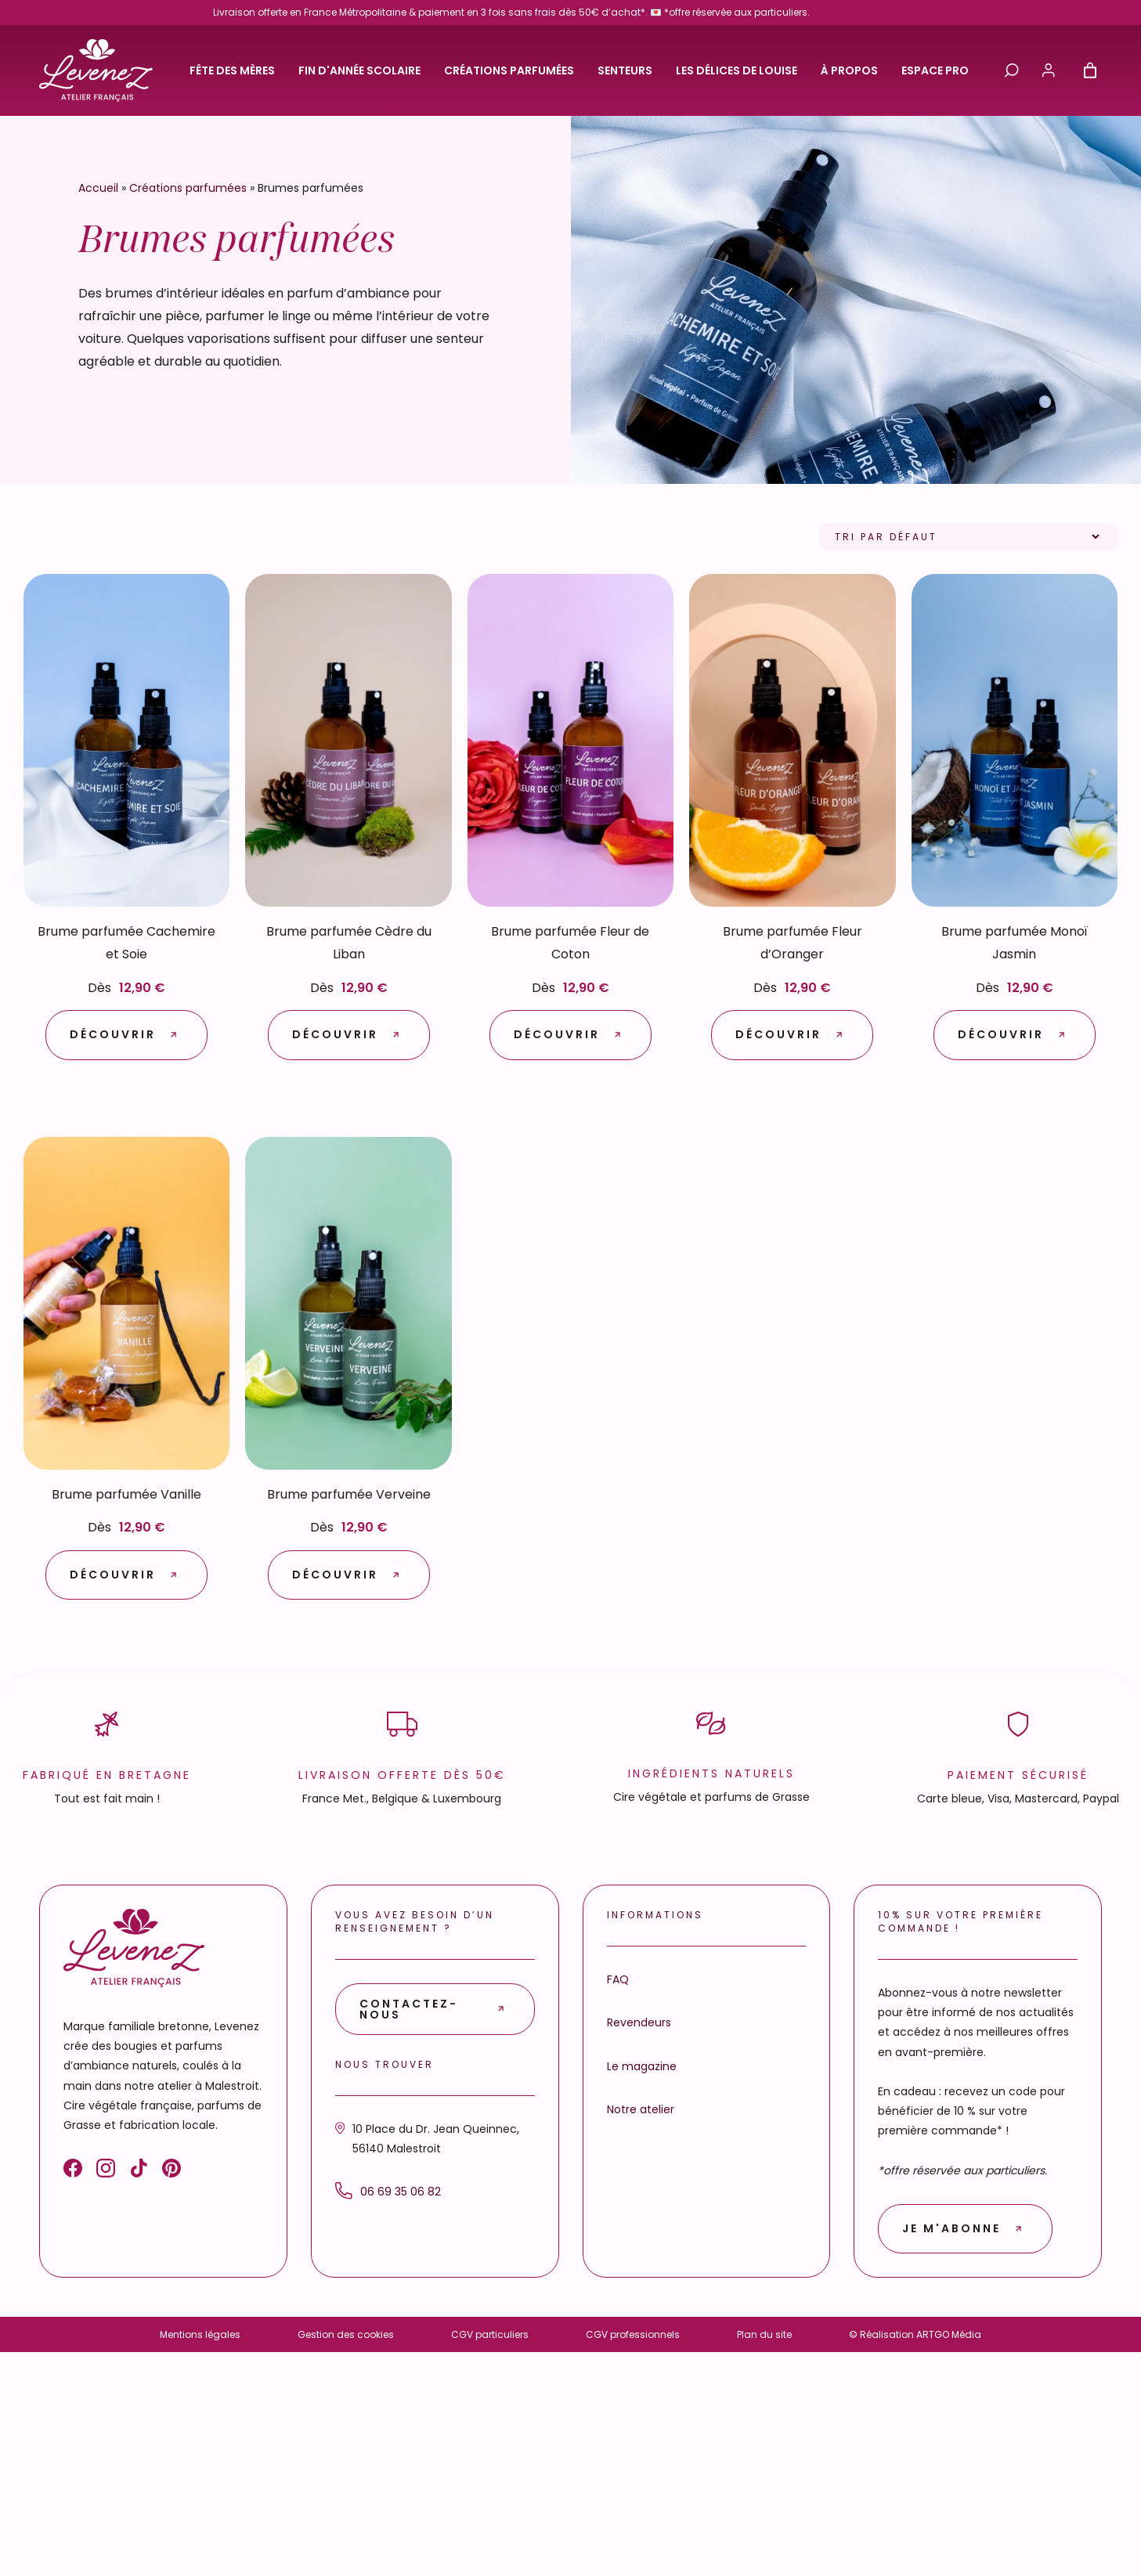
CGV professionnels (633, 2334)
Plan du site (764, 2334)
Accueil (98, 188)
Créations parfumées (509, 70)
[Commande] (968, 536)
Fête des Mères (232, 70)
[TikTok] (138, 2171)
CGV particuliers (490, 2334)
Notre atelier (640, 2109)
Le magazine (642, 2066)
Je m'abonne (951, 2228)
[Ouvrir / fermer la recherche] (1012, 70)
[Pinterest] (171, 2171)
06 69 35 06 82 (388, 2190)
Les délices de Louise (736, 70)
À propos (849, 70)
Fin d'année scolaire (359, 70)
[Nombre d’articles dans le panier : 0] (1090, 70)
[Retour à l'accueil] (96, 70)
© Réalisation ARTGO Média (915, 2334)
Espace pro (935, 70)
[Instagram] (105, 2171)
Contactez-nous (408, 2009)
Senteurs (625, 70)
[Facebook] (72, 2171)
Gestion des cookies (346, 2334)
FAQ (618, 1979)
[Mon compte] (1048, 70)
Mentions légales (200, 2334)
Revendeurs (639, 2022)
